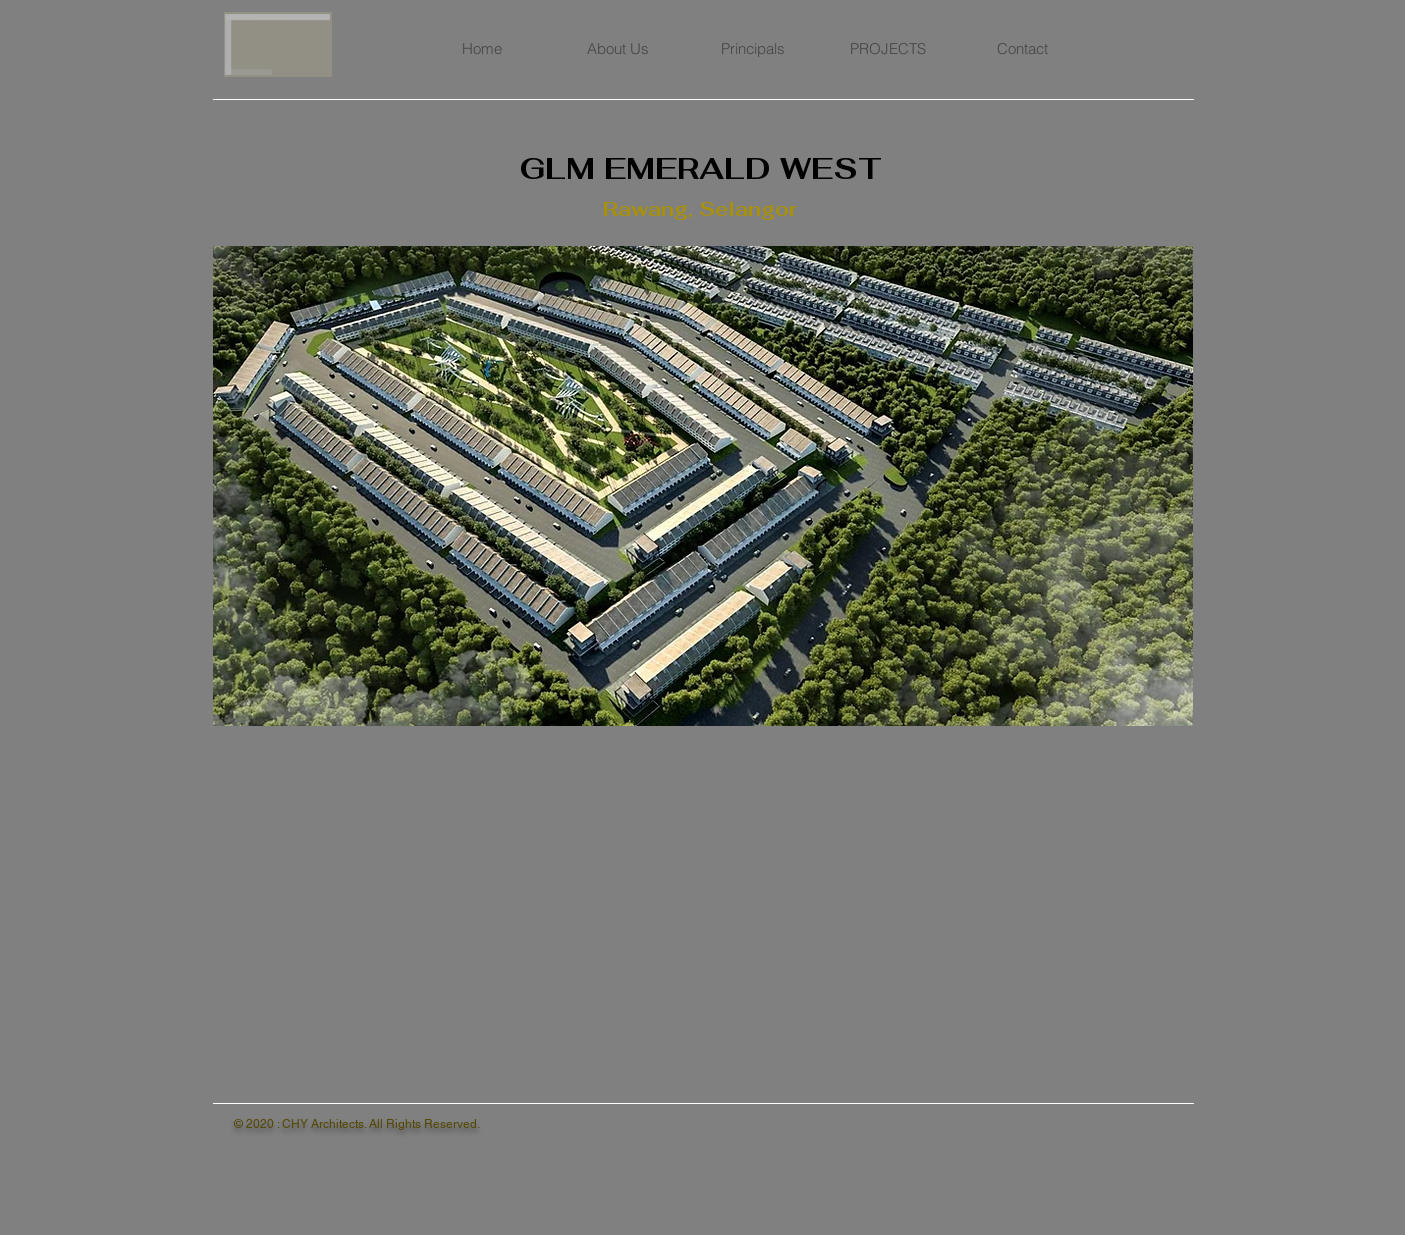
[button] (703, 486)
